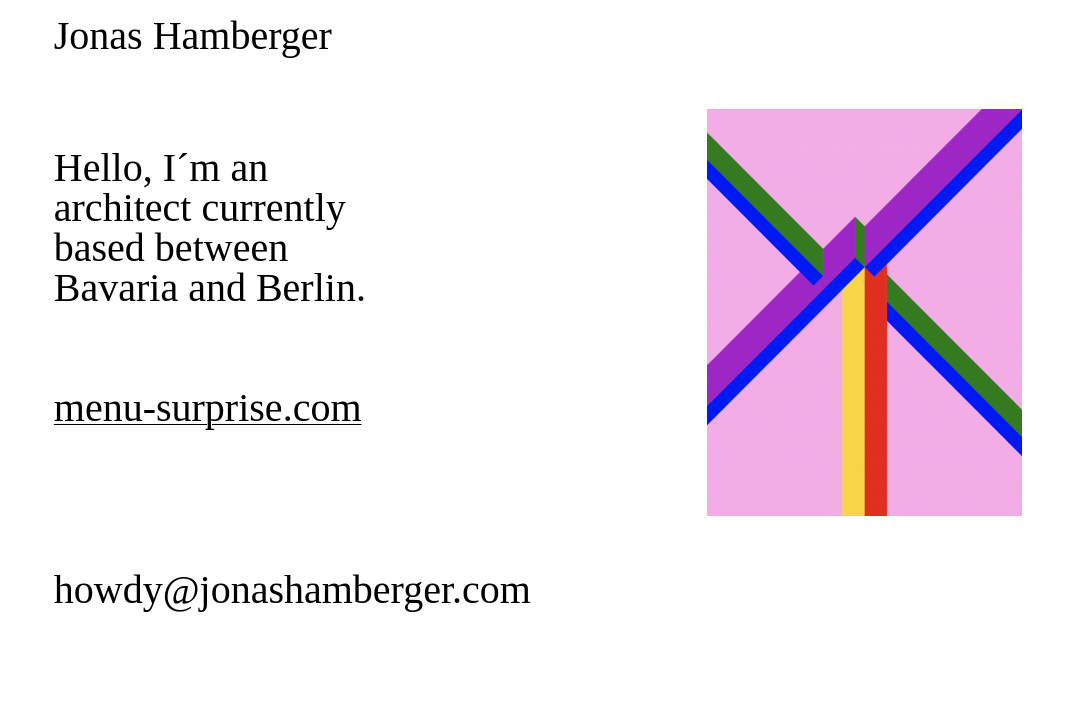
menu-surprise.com (208, 407)
